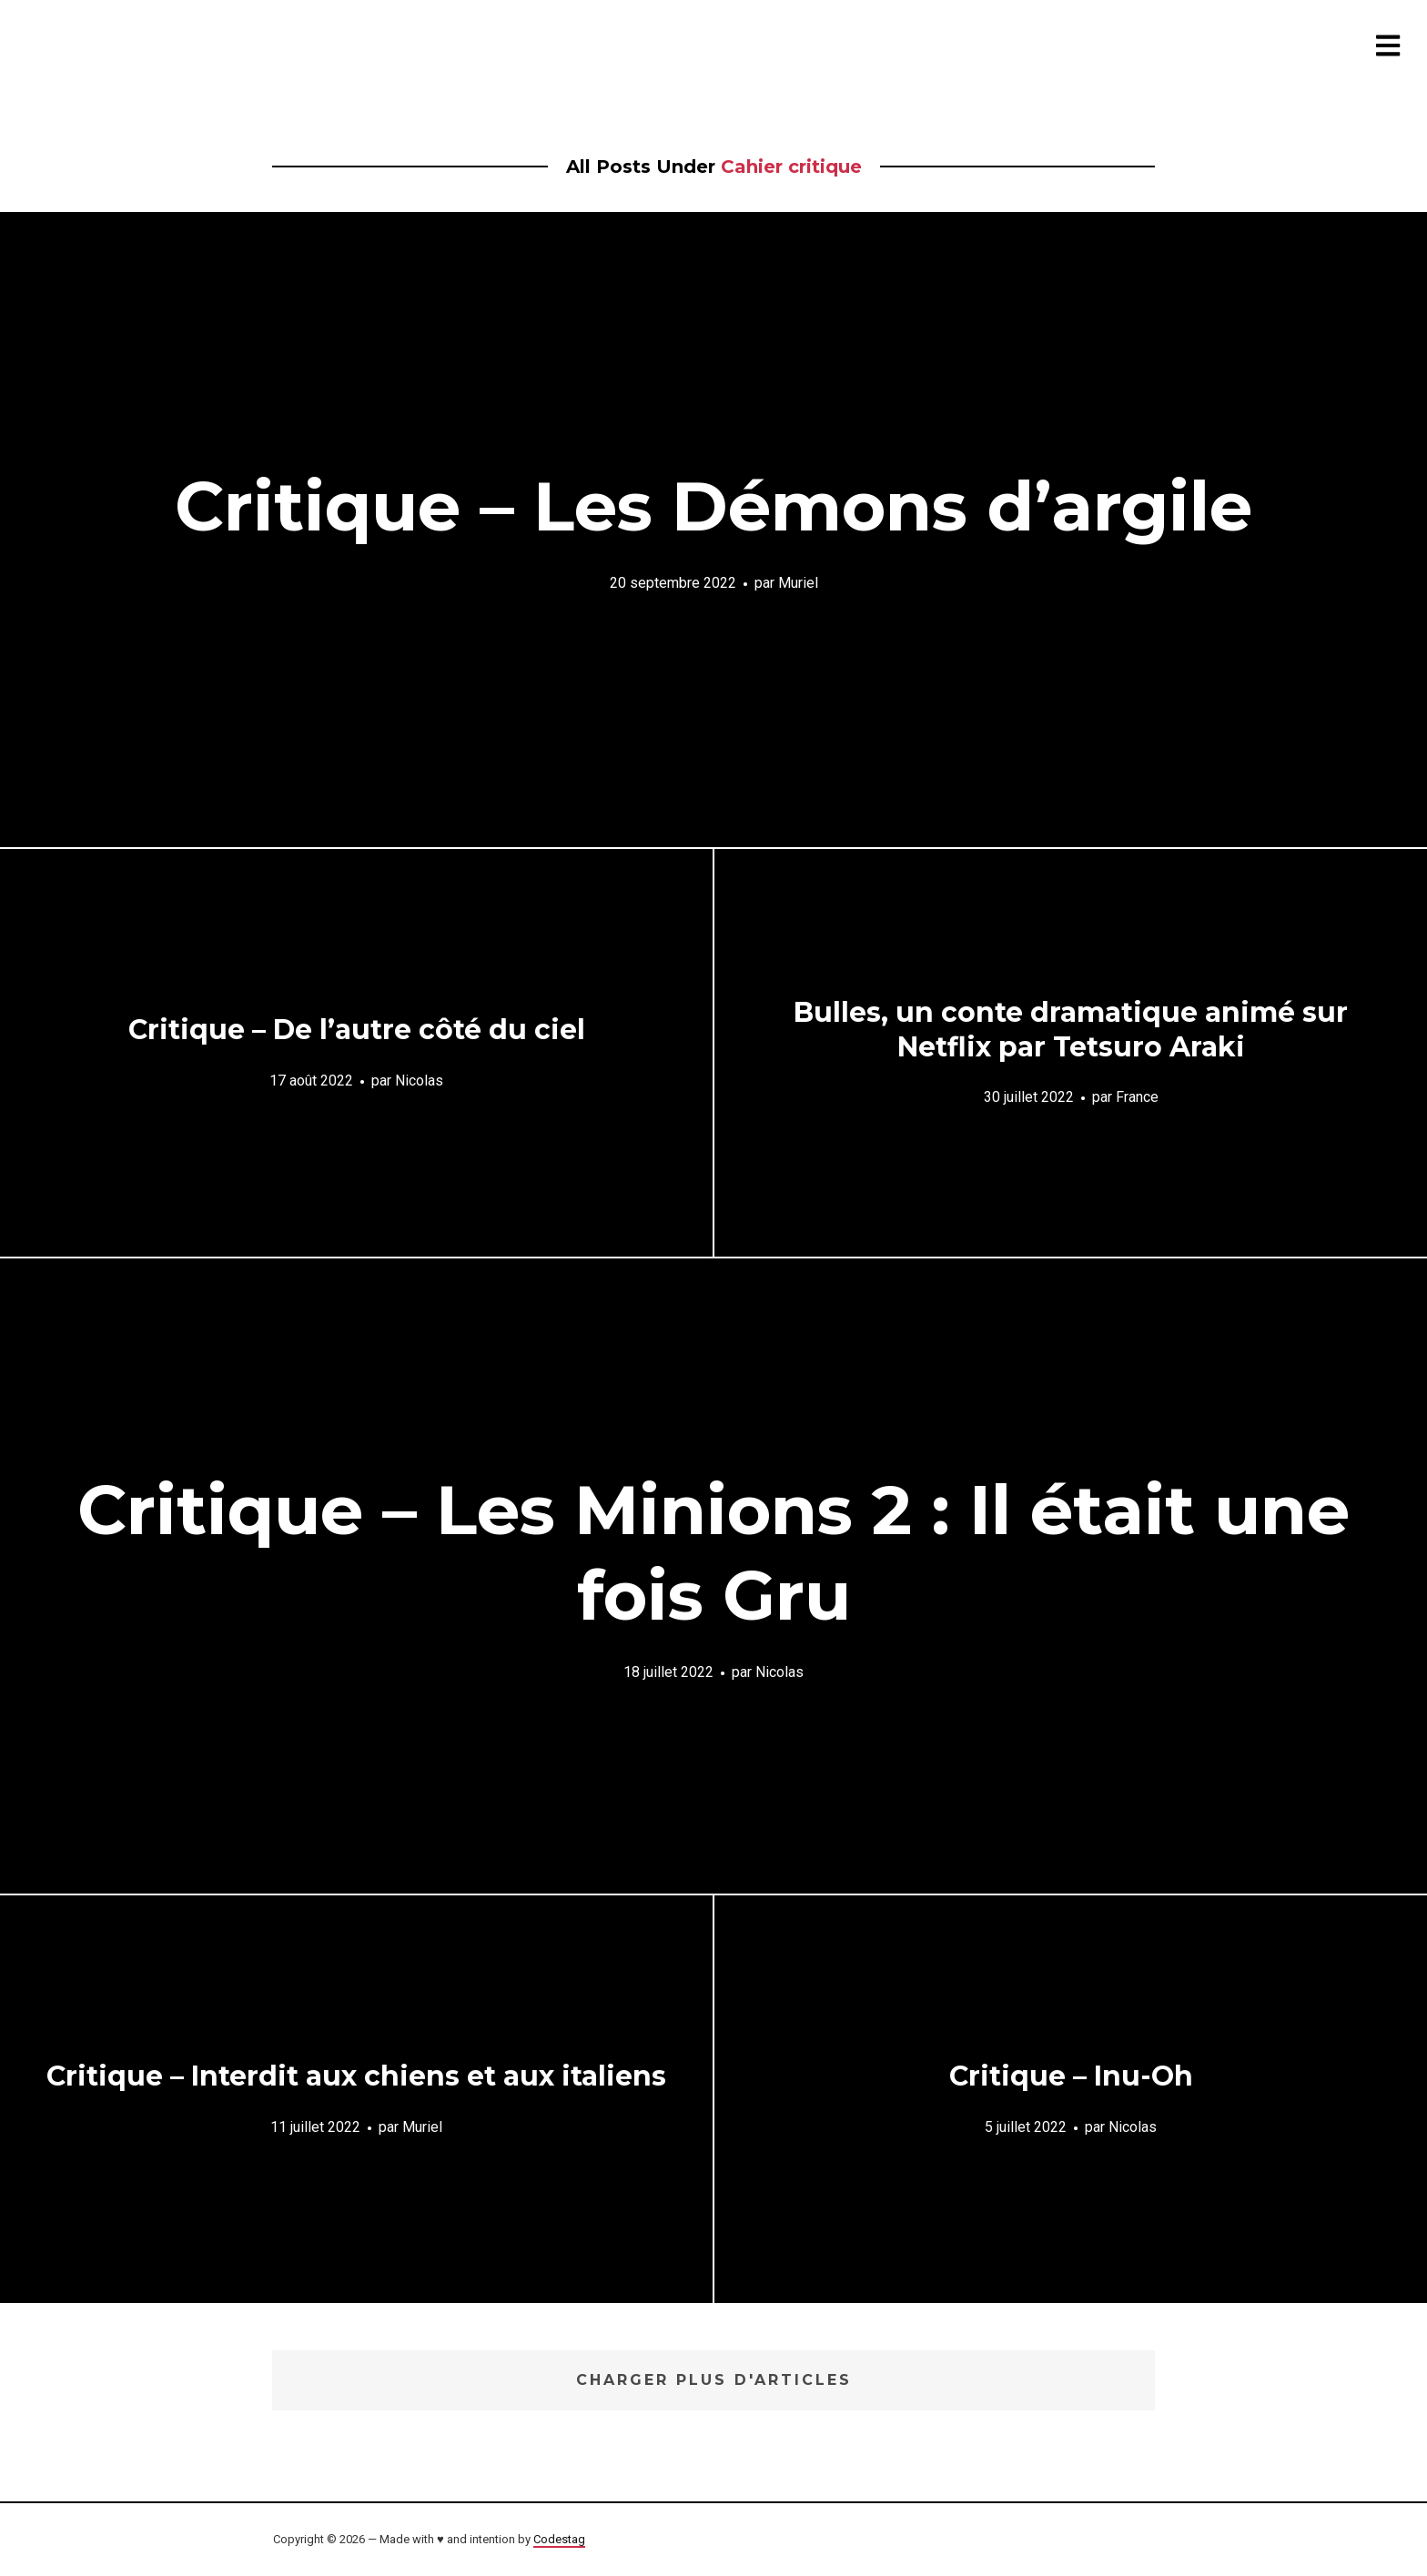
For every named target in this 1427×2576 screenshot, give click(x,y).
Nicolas (419, 1079)
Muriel (798, 582)
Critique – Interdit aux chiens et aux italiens (356, 2076)
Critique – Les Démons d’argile (713, 506)
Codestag (559, 2539)
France (1137, 1097)
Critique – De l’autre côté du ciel (356, 1029)
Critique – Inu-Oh (1071, 2076)
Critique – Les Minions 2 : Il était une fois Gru (713, 1552)
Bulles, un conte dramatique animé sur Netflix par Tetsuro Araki (1071, 1029)
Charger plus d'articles (714, 2380)
